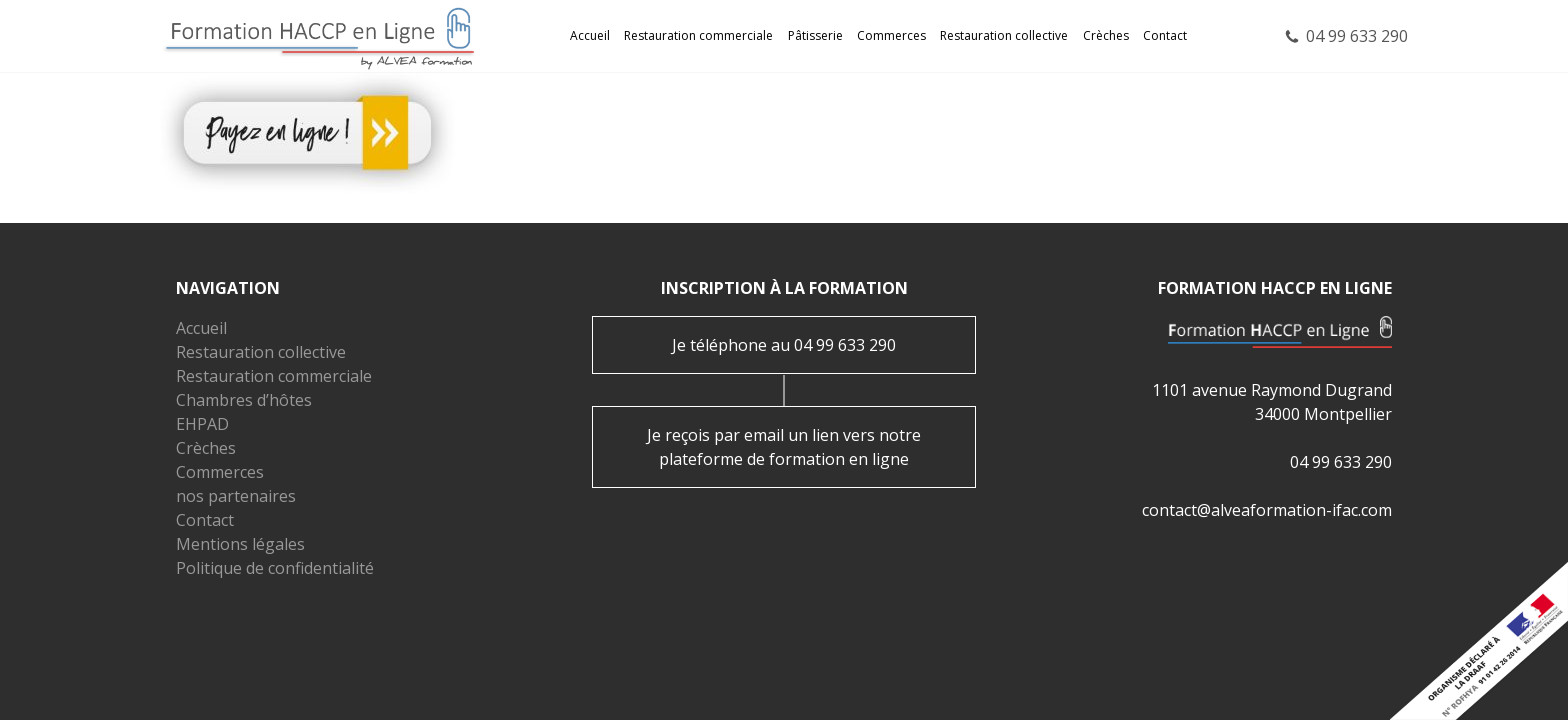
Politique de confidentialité (275, 568)
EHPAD (202, 424)
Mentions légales (240, 544)
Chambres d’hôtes (244, 400)
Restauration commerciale (698, 35)
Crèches (1106, 35)
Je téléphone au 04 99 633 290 (784, 345)
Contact (1165, 35)
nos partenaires (236, 496)
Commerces (891, 35)
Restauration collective (1004, 35)
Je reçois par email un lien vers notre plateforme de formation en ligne (784, 447)
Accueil (590, 35)
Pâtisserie (815, 35)
